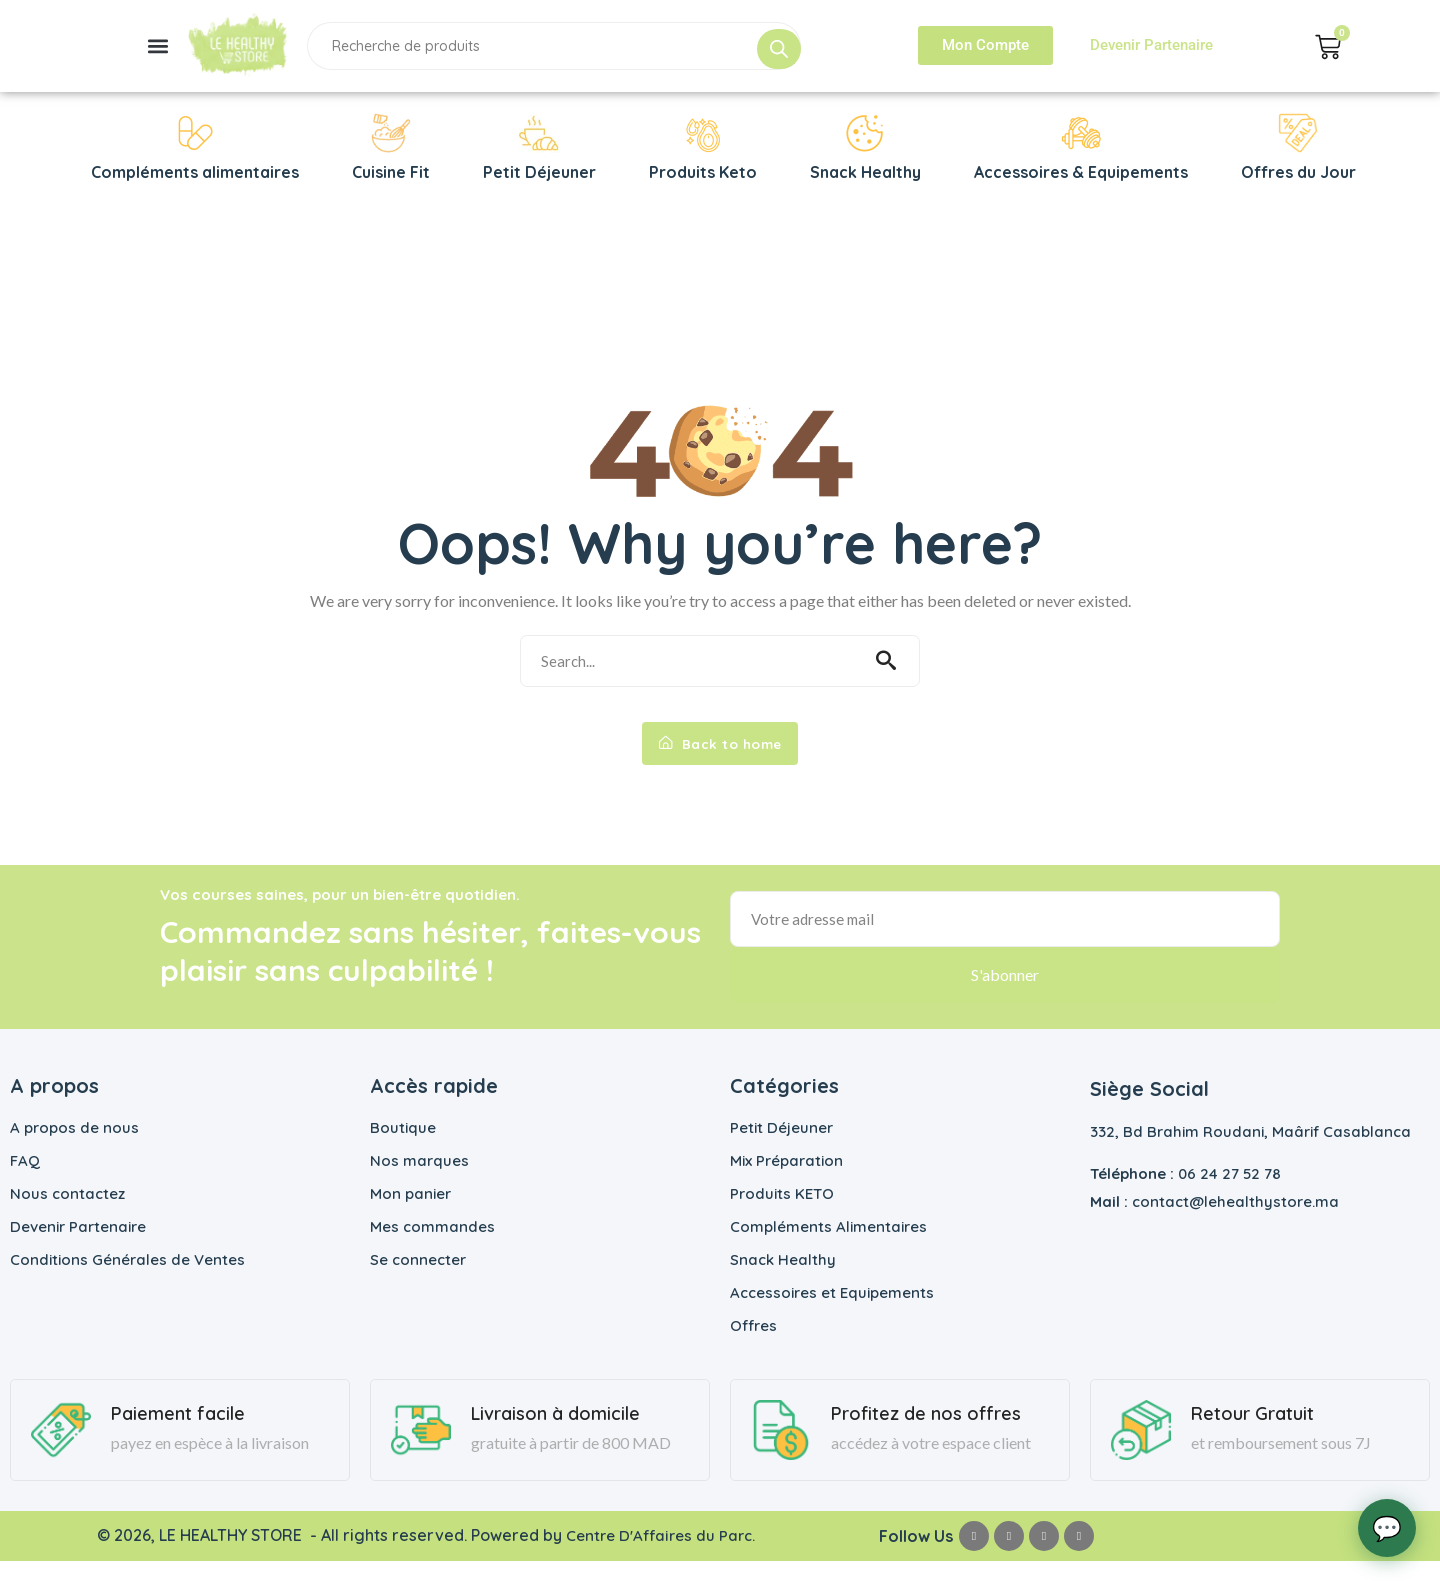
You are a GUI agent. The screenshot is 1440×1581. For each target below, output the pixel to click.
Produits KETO (782, 1213)
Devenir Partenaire (78, 1246)
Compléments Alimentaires (828, 1246)
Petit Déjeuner (781, 1147)
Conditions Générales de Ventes (127, 1279)
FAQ (25, 1180)
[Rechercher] (779, 49)
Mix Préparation (786, 1180)
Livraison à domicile (555, 1434)
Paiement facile (178, 1434)
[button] (157, 45)
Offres (753, 1345)
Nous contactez (67, 1213)
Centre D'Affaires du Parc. (662, 1555)
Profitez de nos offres (926, 1434)
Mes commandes (432, 1246)
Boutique (403, 1147)
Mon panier (410, 1213)
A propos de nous (74, 1147)
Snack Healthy (783, 1279)
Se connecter (418, 1279)
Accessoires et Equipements (832, 1312)
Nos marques (419, 1180)
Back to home (720, 757)
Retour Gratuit (1252, 1434)
